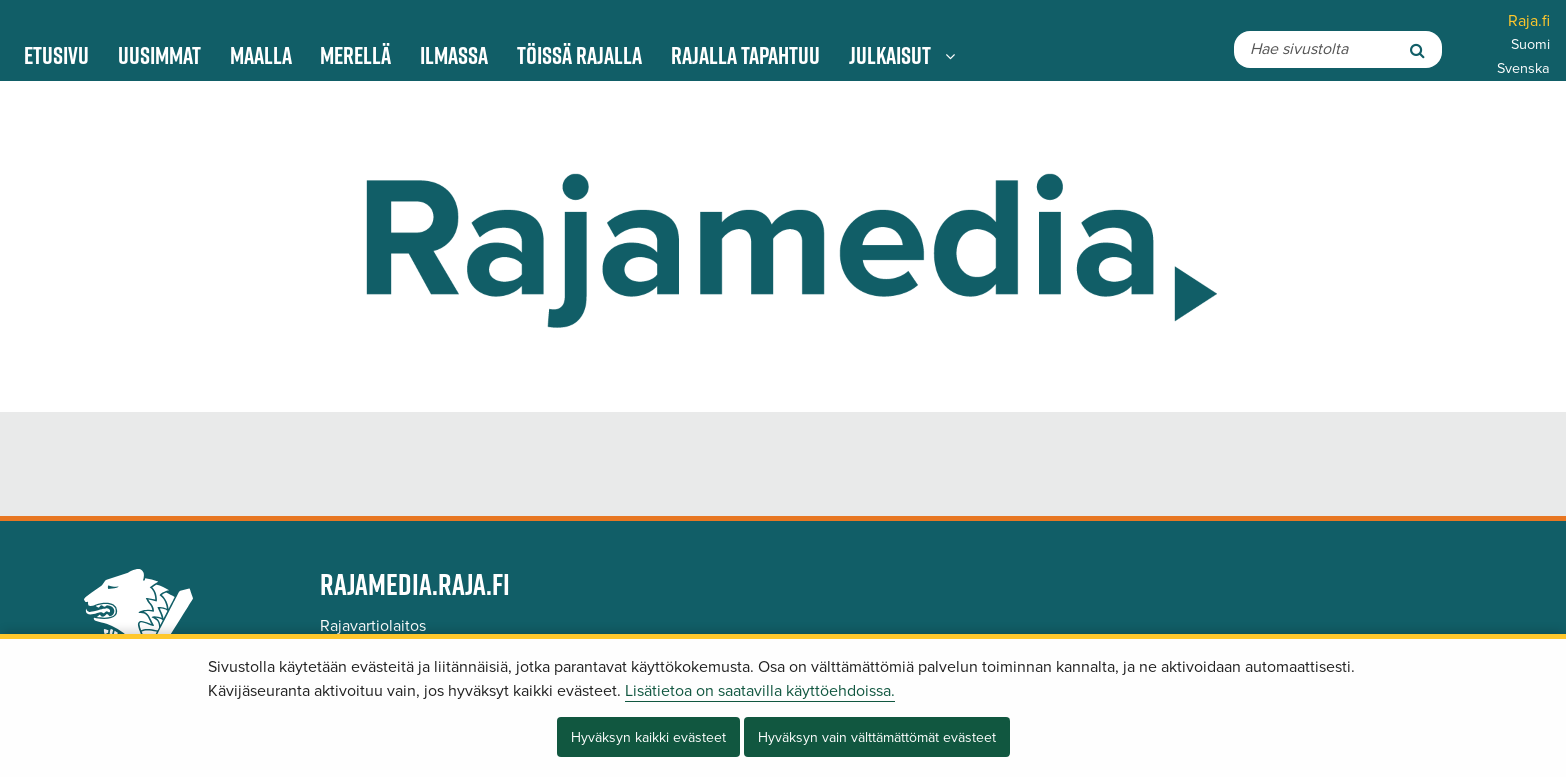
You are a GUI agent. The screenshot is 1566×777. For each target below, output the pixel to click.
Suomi (1530, 44)
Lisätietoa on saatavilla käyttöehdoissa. (760, 691)
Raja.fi (1529, 21)
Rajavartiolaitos (373, 626)
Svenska (1523, 68)
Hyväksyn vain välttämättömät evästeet (877, 737)
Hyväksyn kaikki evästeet (648, 737)
